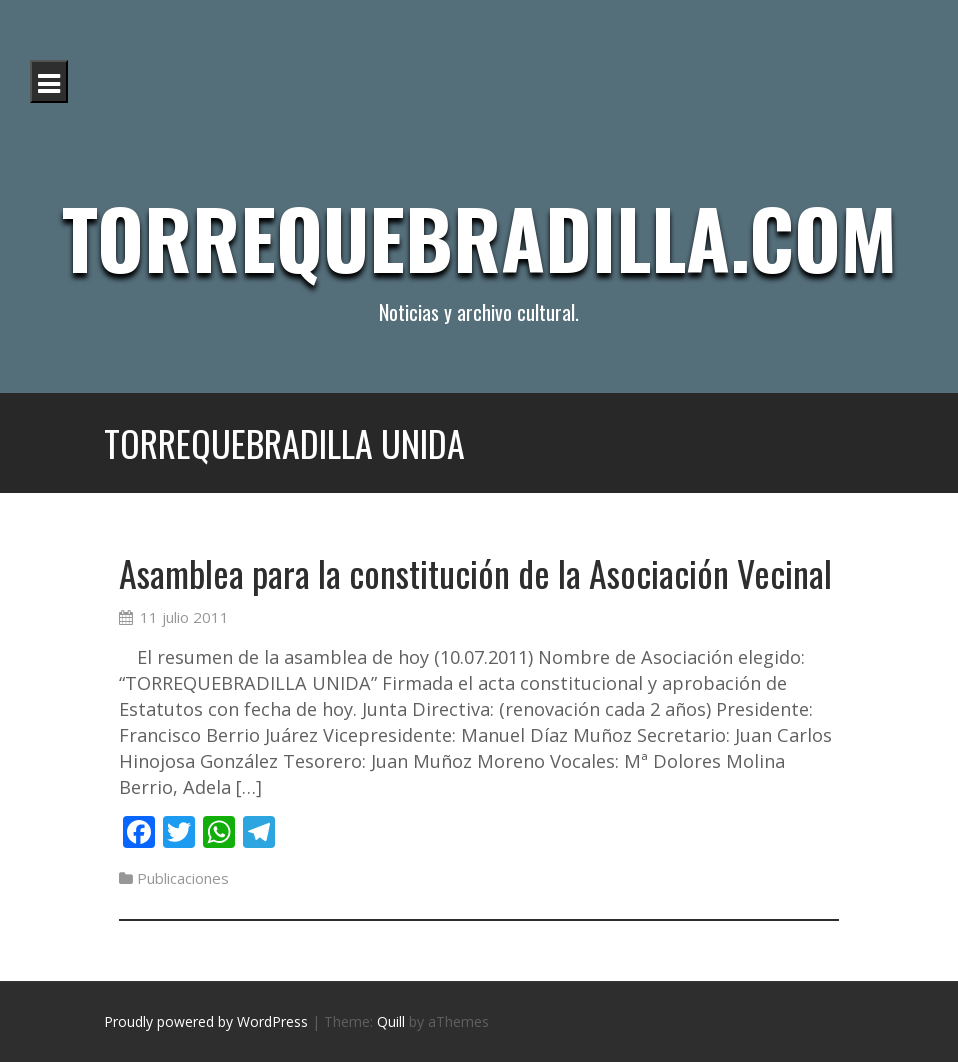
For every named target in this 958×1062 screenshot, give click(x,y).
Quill (391, 1021)
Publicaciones (183, 878)
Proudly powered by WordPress (206, 1021)
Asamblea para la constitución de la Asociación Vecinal (475, 572)
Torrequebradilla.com (479, 237)
